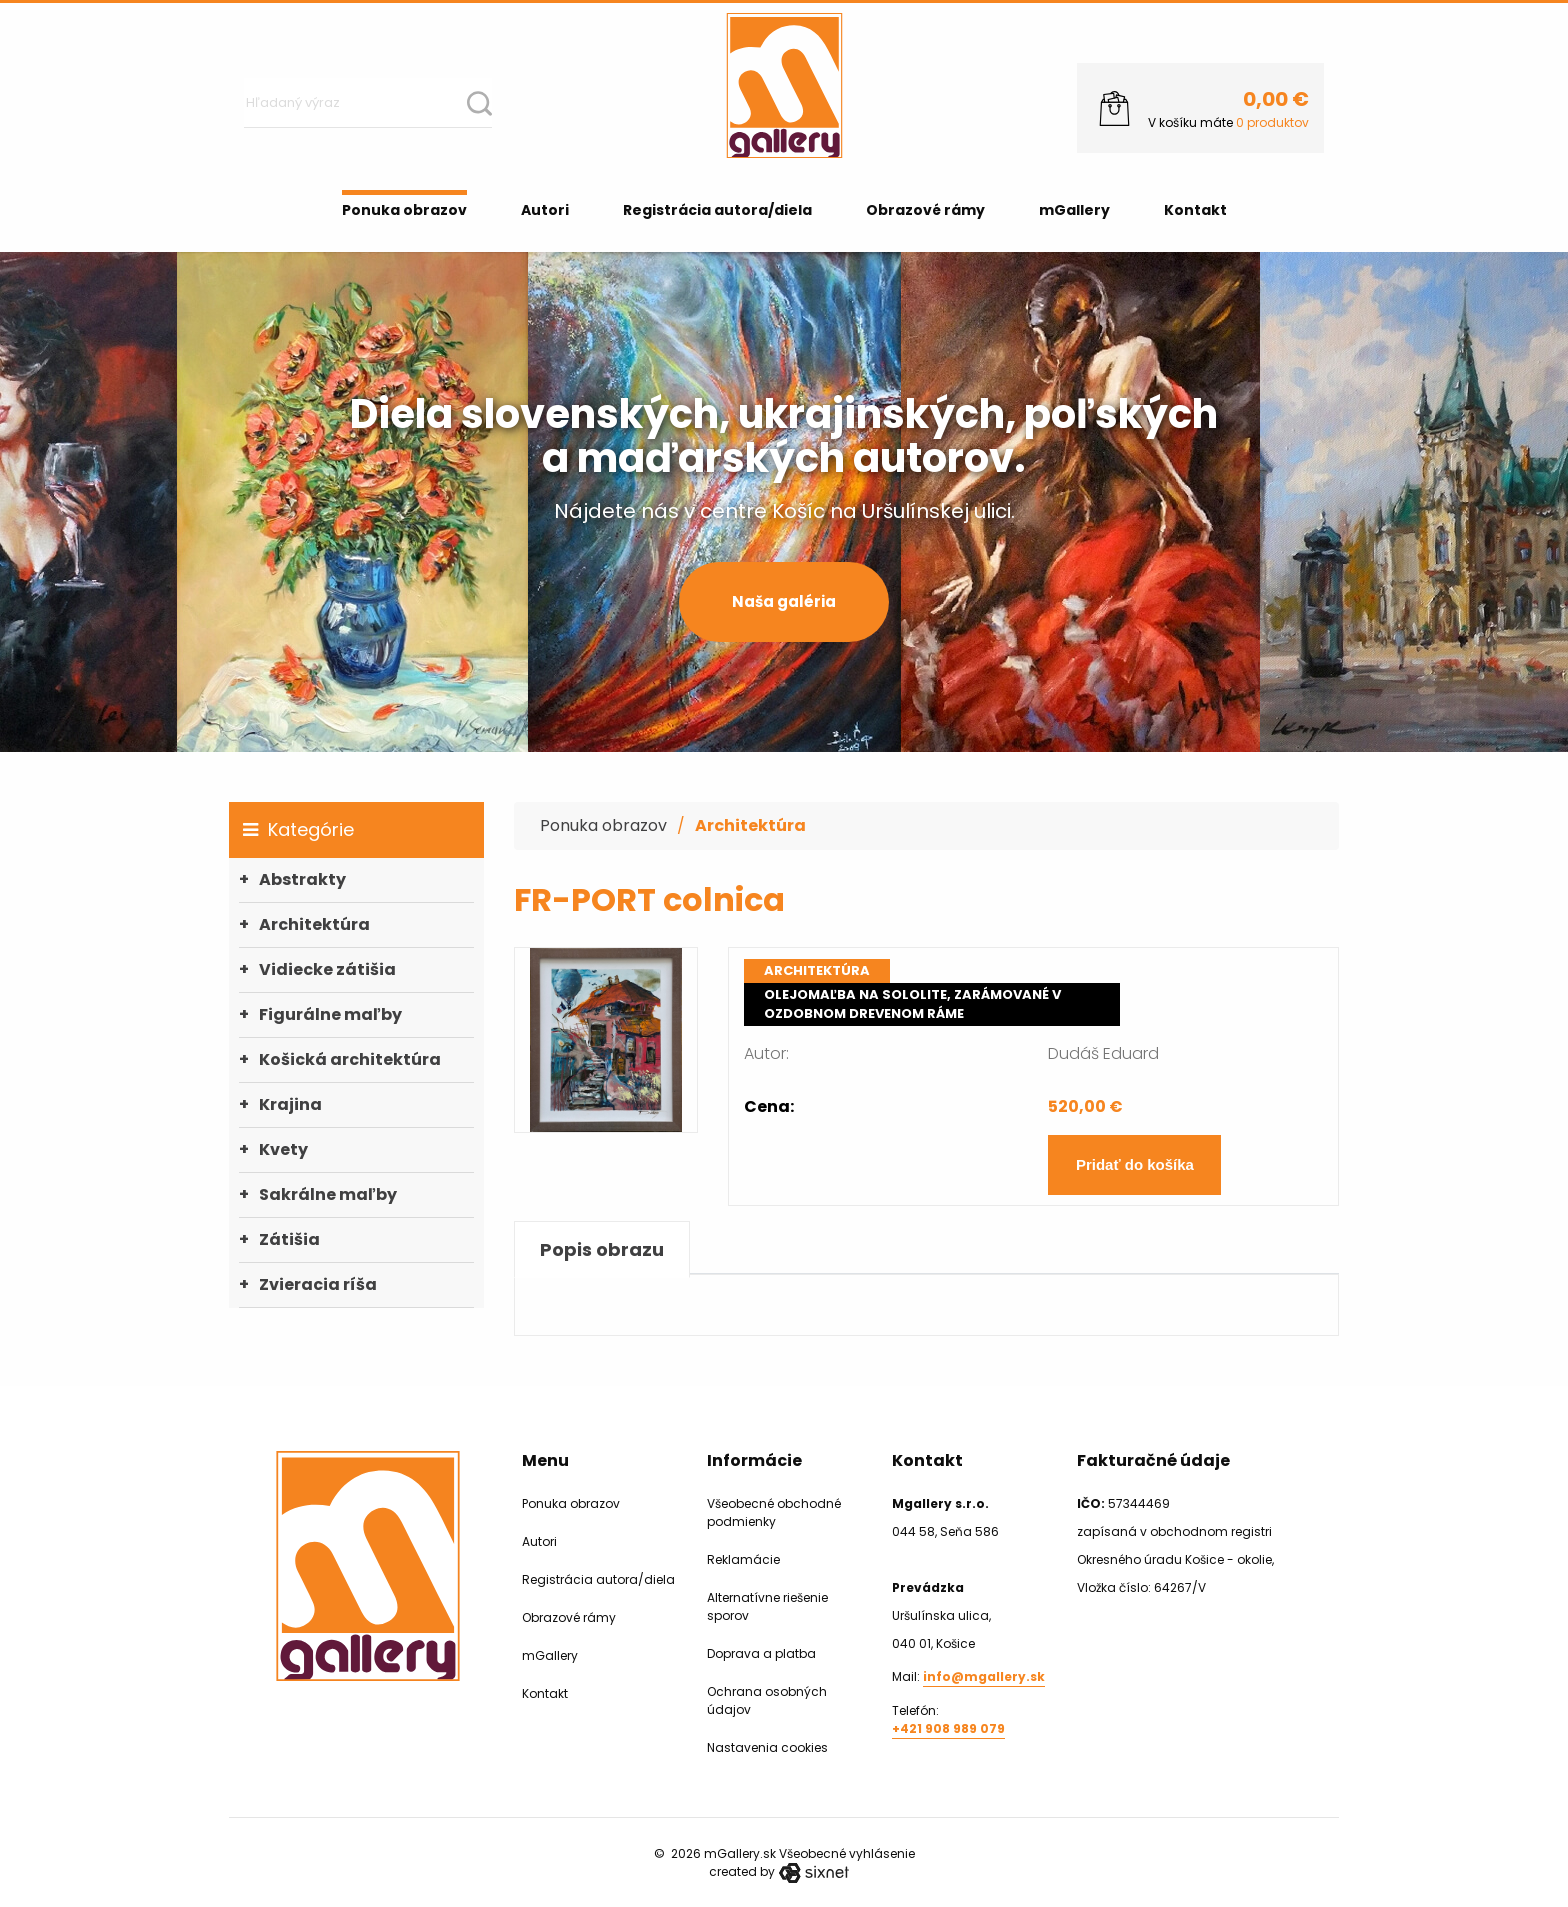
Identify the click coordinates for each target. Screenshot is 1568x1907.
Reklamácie (743, 1559)
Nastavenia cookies (767, 1747)
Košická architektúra (350, 1059)
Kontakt (1195, 210)
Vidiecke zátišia (327, 969)
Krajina (290, 1104)
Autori (545, 210)
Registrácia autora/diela (717, 210)
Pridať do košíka (1135, 1164)
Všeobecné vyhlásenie (847, 1853)
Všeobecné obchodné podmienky (774, 1512)
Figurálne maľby (330, 1014)
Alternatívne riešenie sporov (767, 1606)
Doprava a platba (761, 1653)
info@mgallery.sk (984, 1676)
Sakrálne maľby (328, 1194)
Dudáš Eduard (1103, 1053)
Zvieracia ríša (318, 1284)
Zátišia (289, 1239)
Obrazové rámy (925, 210)
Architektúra (314, 924)
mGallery (1074, 210)
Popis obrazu (602, 1249)
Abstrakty (302, 879)
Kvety (283, 1149)
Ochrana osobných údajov (767, 1700)
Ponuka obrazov (404, 210)
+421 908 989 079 (948, 1728)
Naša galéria (784, 601)
